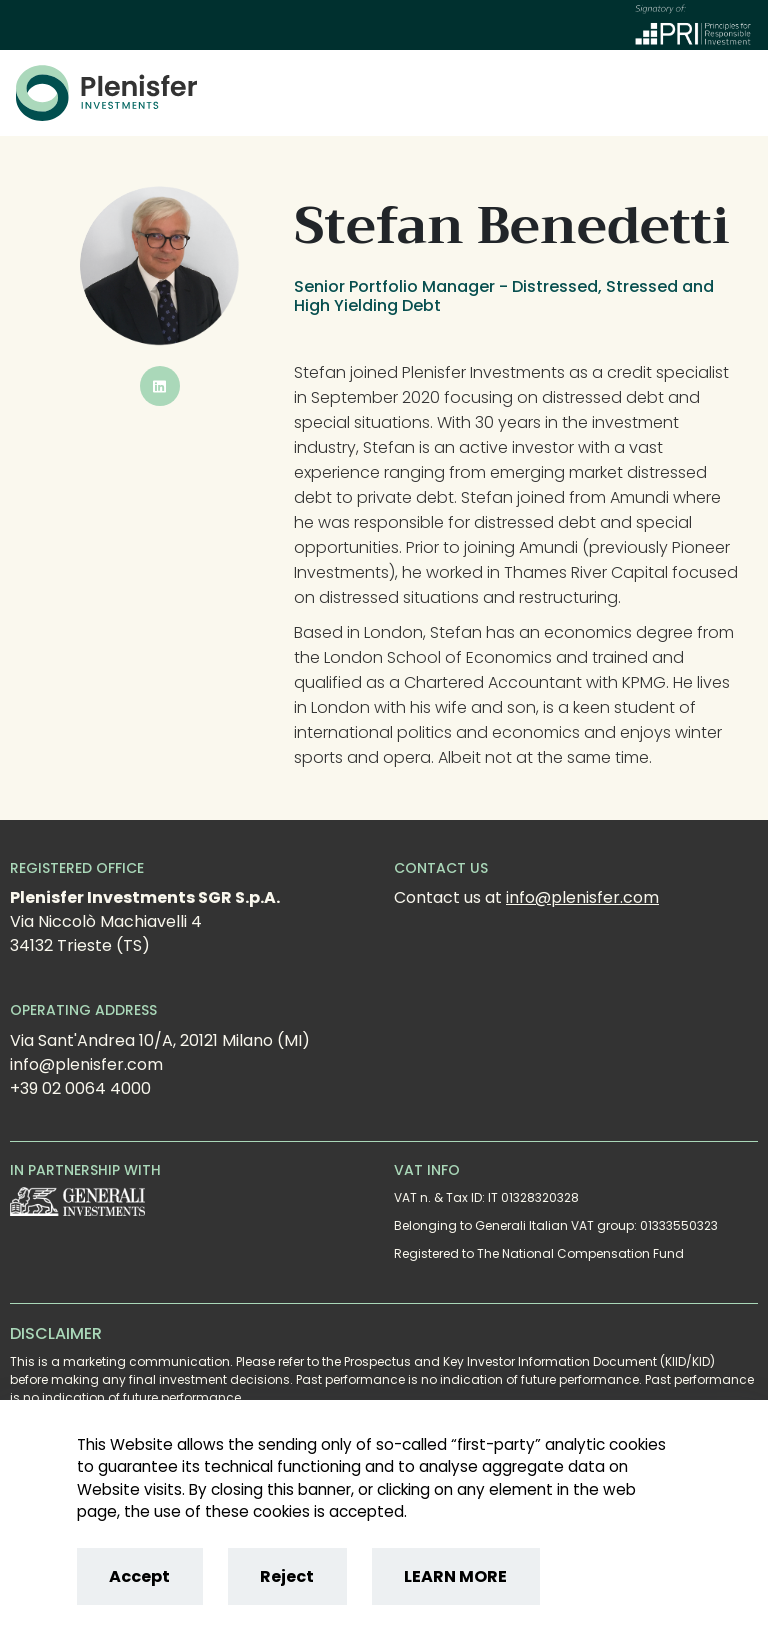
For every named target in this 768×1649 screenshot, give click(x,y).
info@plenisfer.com (582, 897)
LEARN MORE (455, 1576)
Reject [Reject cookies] (287, 1576)
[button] (160, 386)
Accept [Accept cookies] (139, 1576)
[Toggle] (741, 93)
